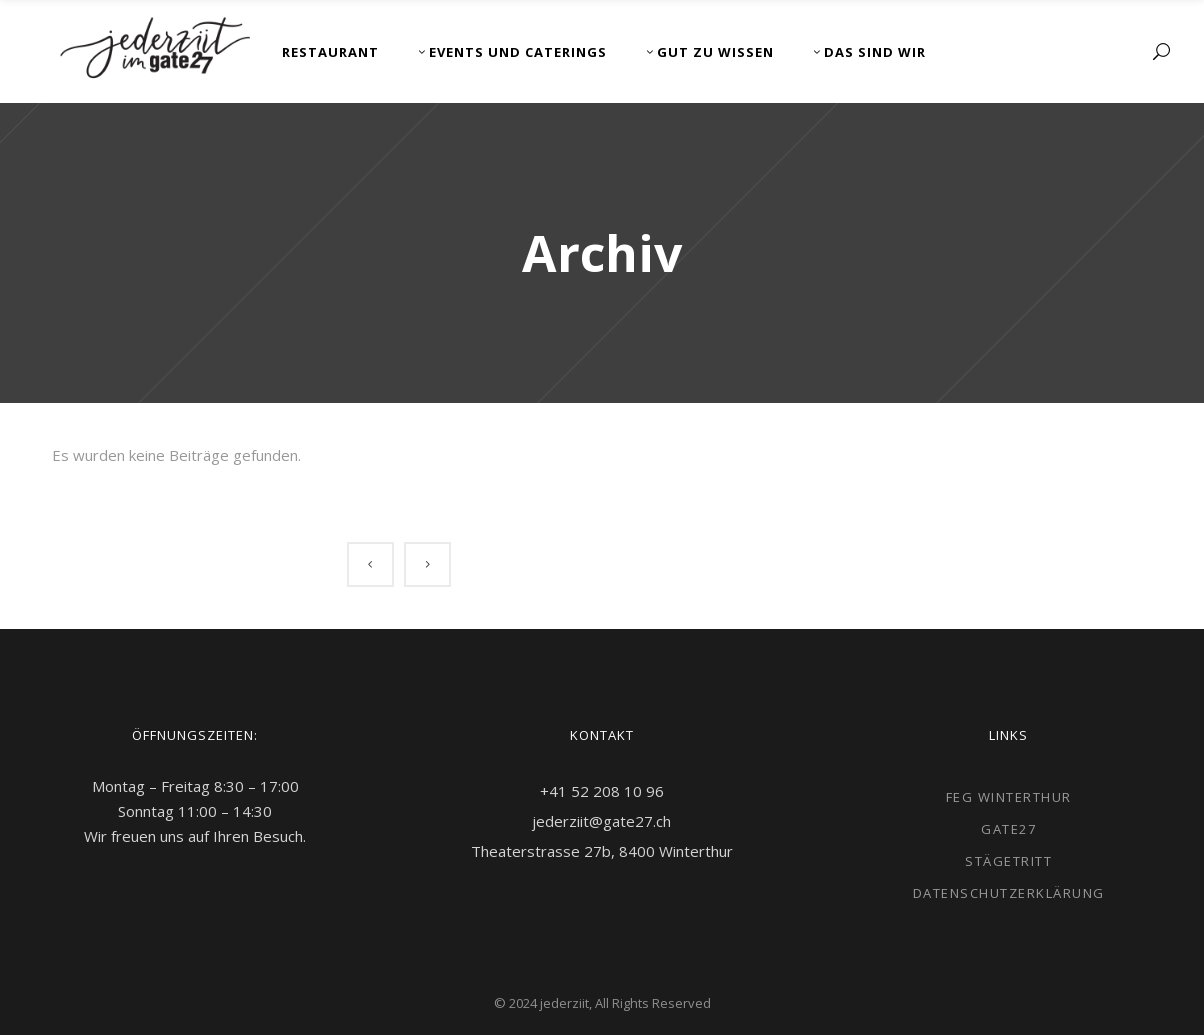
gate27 (1008, 829)
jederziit (564, 1003)
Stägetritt (1008, 861)
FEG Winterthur (1009, 797)
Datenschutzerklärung (1009, 893)
